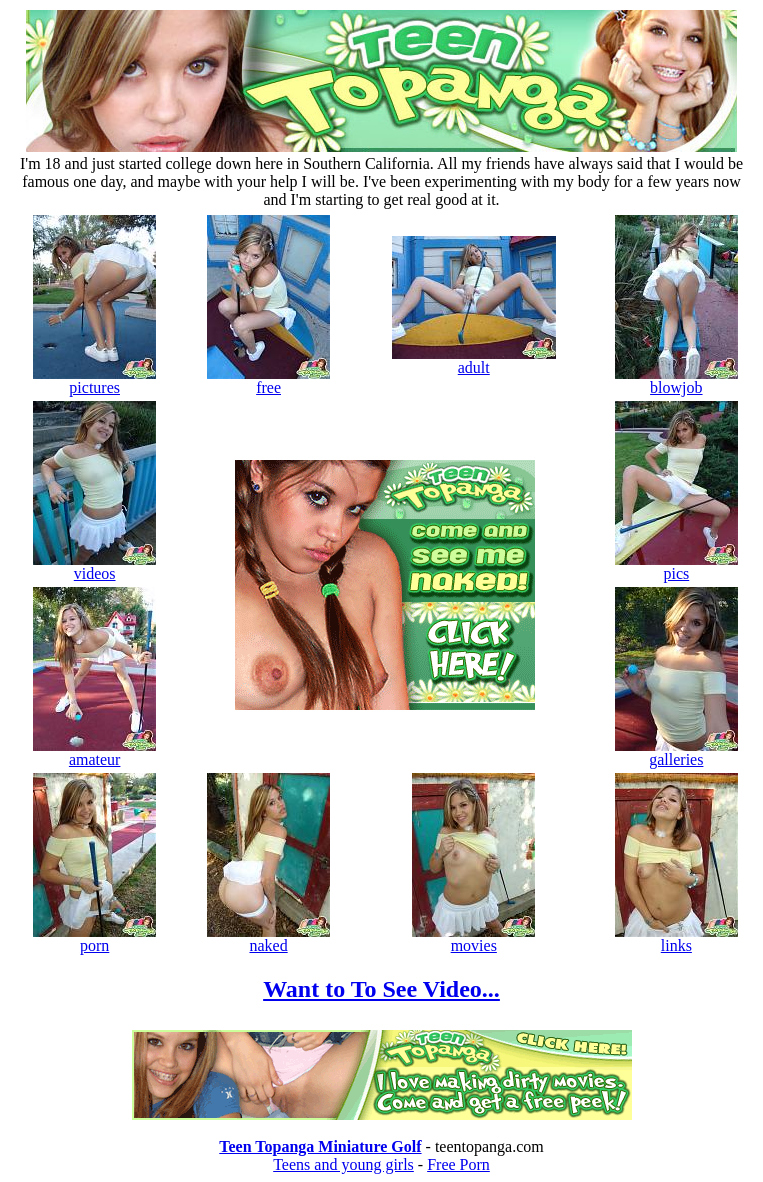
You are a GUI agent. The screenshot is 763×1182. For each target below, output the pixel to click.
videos (94, 566)
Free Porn (458, 1164)
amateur (94, 752)
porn (94, 938)
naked (268, 938)
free (268, 380)
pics (676, 566)
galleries (676, 752)
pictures (94, 380)
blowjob (676, 380)
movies (473, 938)
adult (474, 360)
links (676, 938)
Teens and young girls (343, 1164)
